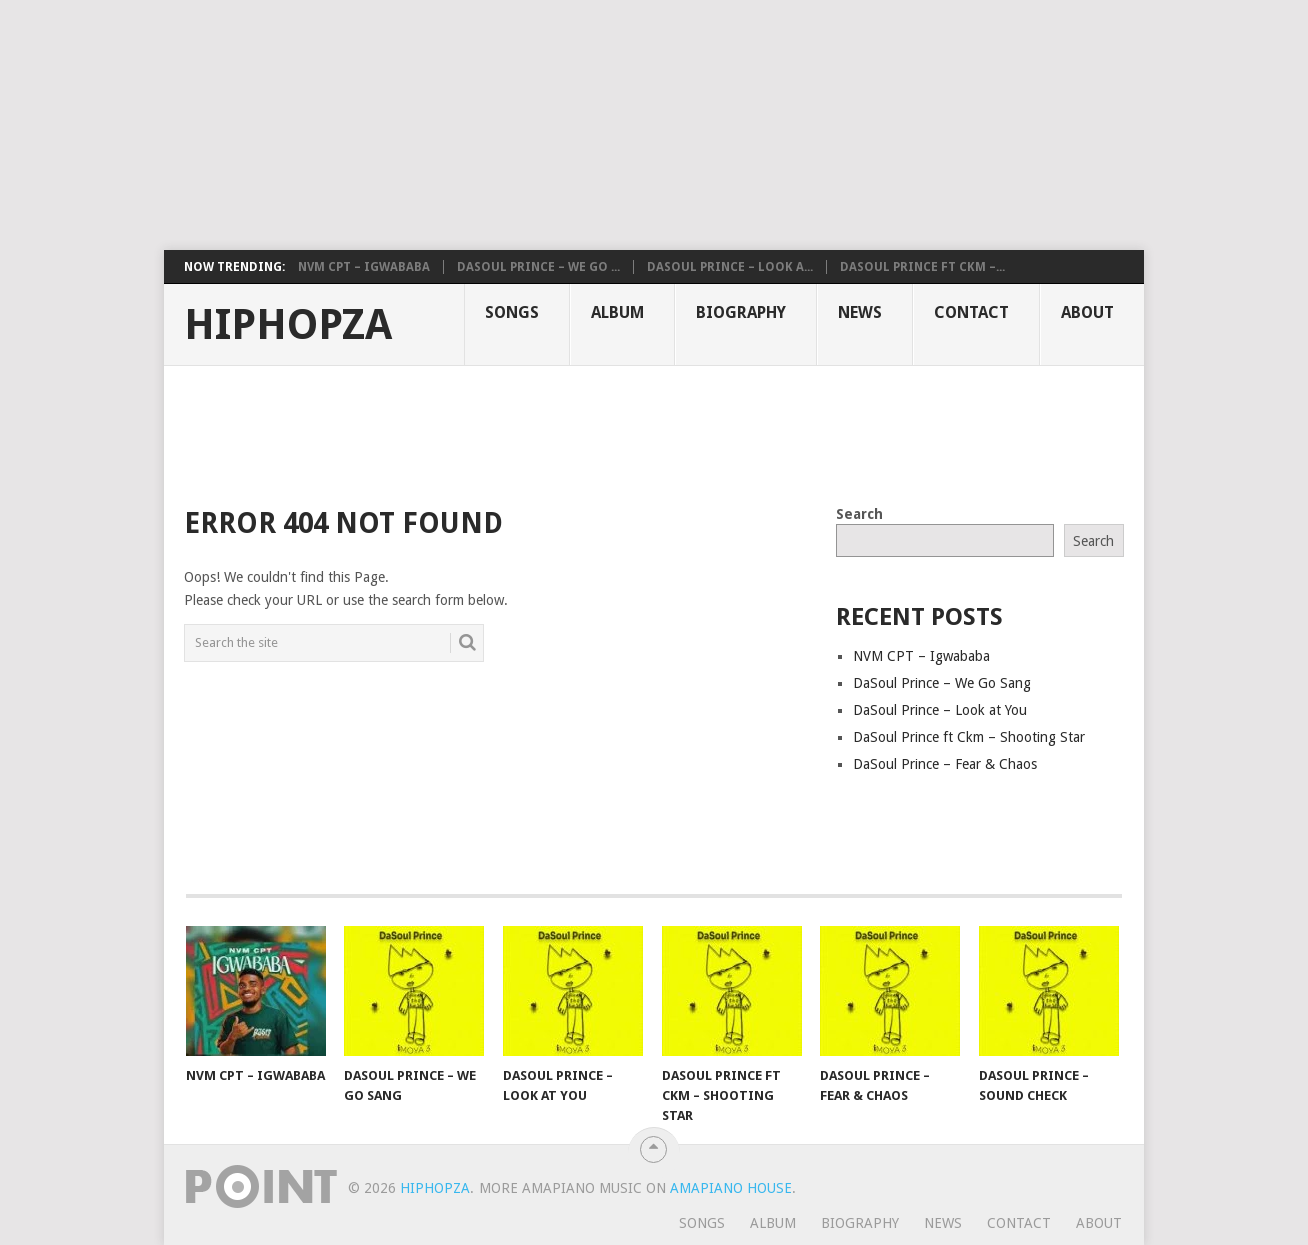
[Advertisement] (485, 125)
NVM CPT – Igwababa (364, 267)
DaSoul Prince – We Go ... (538, 267)
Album (617, 312)
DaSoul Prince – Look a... (730, 267)
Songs (512, 312)
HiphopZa (288, 325)
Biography (741, 312)
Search (859, 514)
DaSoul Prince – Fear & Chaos (945, 764)
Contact (971, 312)
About (1087, 312)
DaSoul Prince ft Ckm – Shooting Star (969, 737)
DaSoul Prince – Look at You (940, 710)
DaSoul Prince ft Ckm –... (922, 267)
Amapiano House (731, 1188)
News (860, 312)
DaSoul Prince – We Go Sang (942, 683)
